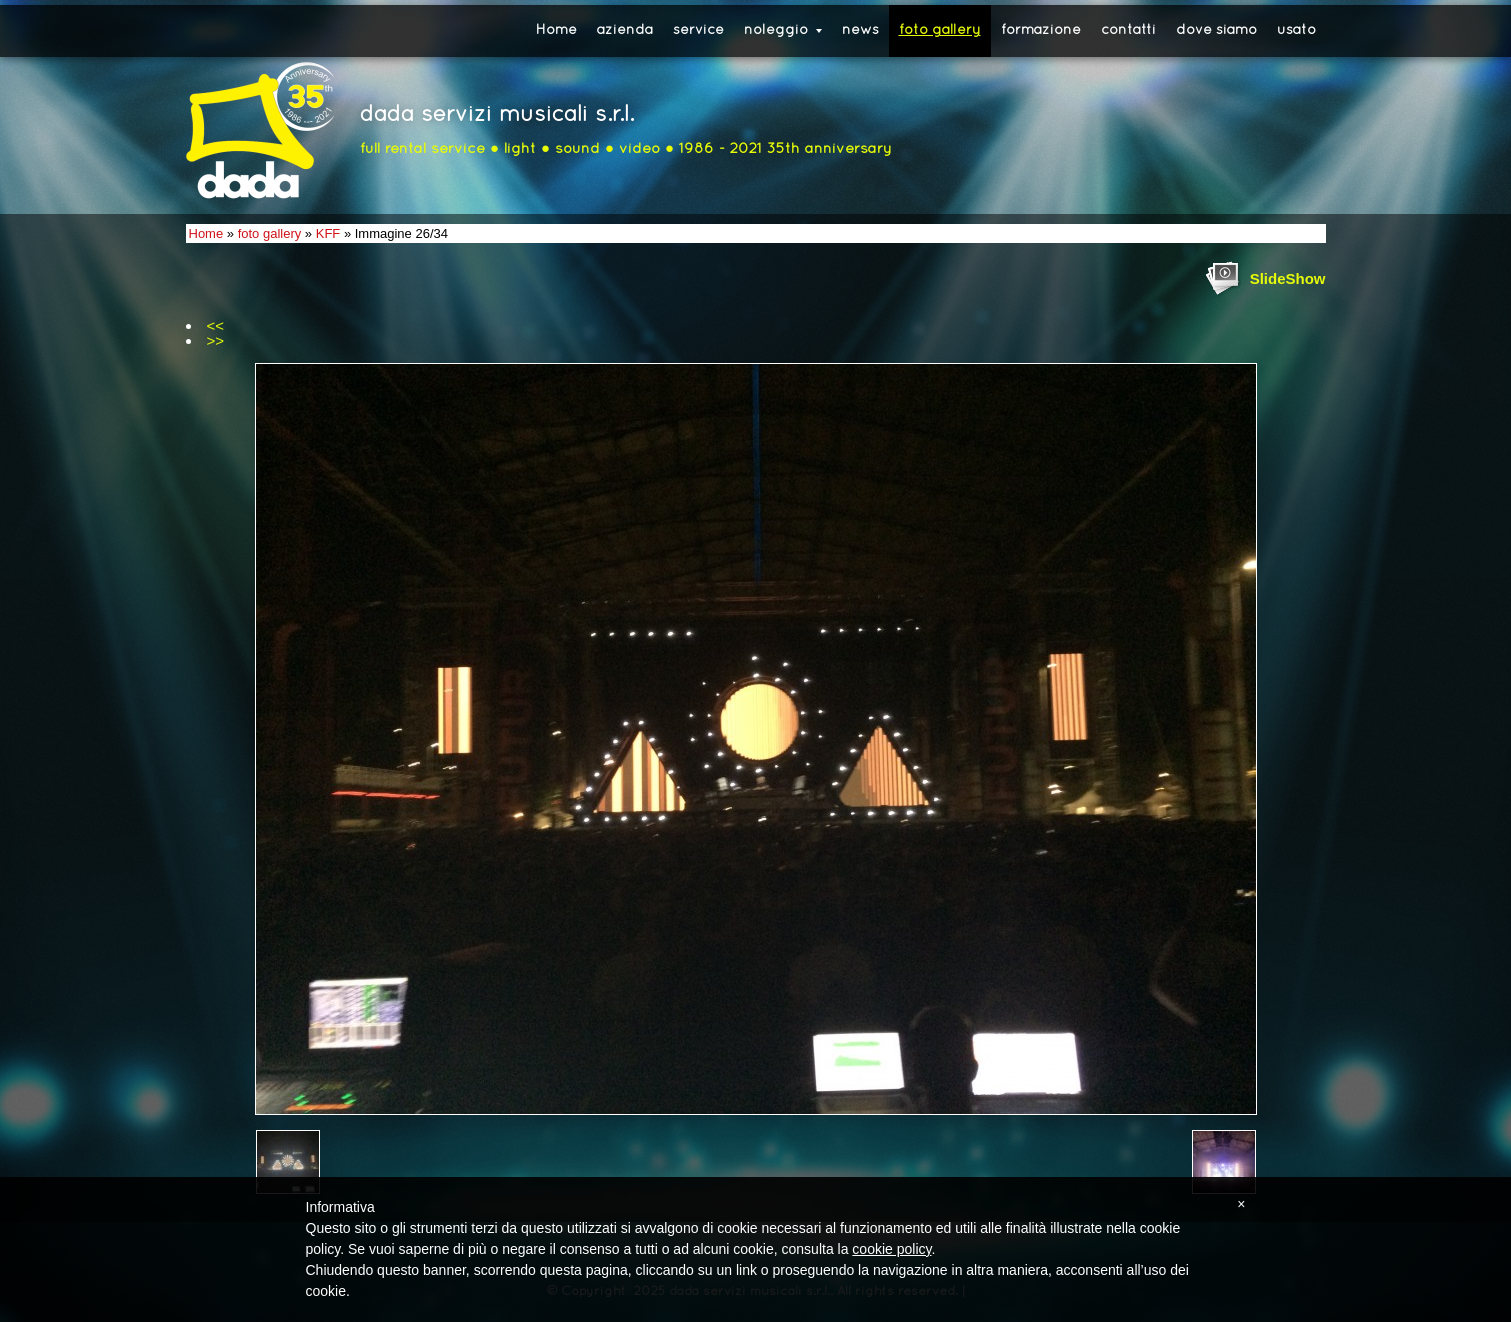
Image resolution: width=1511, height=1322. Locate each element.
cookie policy (891, 1249)
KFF (328, 233)
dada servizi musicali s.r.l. (497, 115)
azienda (625, 30)
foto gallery (940, 30)
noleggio (783, 30)
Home (556, 30)
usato (1296, 30)
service (698, 30)
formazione (1041, 30)
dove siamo (1216, 30)
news (860, 30)
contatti (1128, 30)
